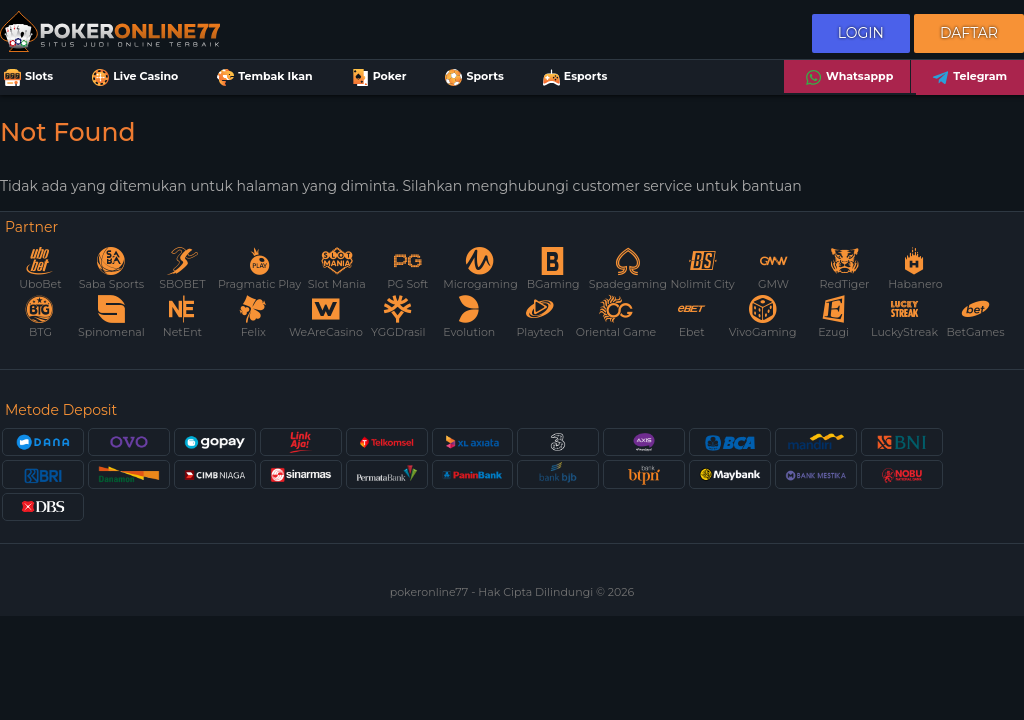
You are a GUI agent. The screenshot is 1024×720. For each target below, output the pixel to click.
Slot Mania (337, 269)
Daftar (969, 33)
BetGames (976, 317)
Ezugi (833, 317)
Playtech (540, 317)
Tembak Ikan (262, 77)
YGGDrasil (398, 317)
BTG (40, 317)
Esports (573, 77)
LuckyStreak (904, 317)
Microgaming (480, 269)
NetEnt (182, 317)
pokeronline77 (430, 592)
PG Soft (407, 269)
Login (861, 33)
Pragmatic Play (259, 269)
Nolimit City (702, 269)
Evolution (469, 317)
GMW (773, 269)
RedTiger (845, 269)
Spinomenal (111, 317)
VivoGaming (763, 317)
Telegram (967, 77)
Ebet (692, 317)
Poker (377, 77)
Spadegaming (628, 269)
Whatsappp (847, 77)
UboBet (40, 269)
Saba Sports (112, 269)
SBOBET (182, 269)
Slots (26, 77)
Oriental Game (616, 317)
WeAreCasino (326, 317)
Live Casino (133, 77)
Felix (253, 317)
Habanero (915, 269)
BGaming (553, 269)
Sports (472, 77)
